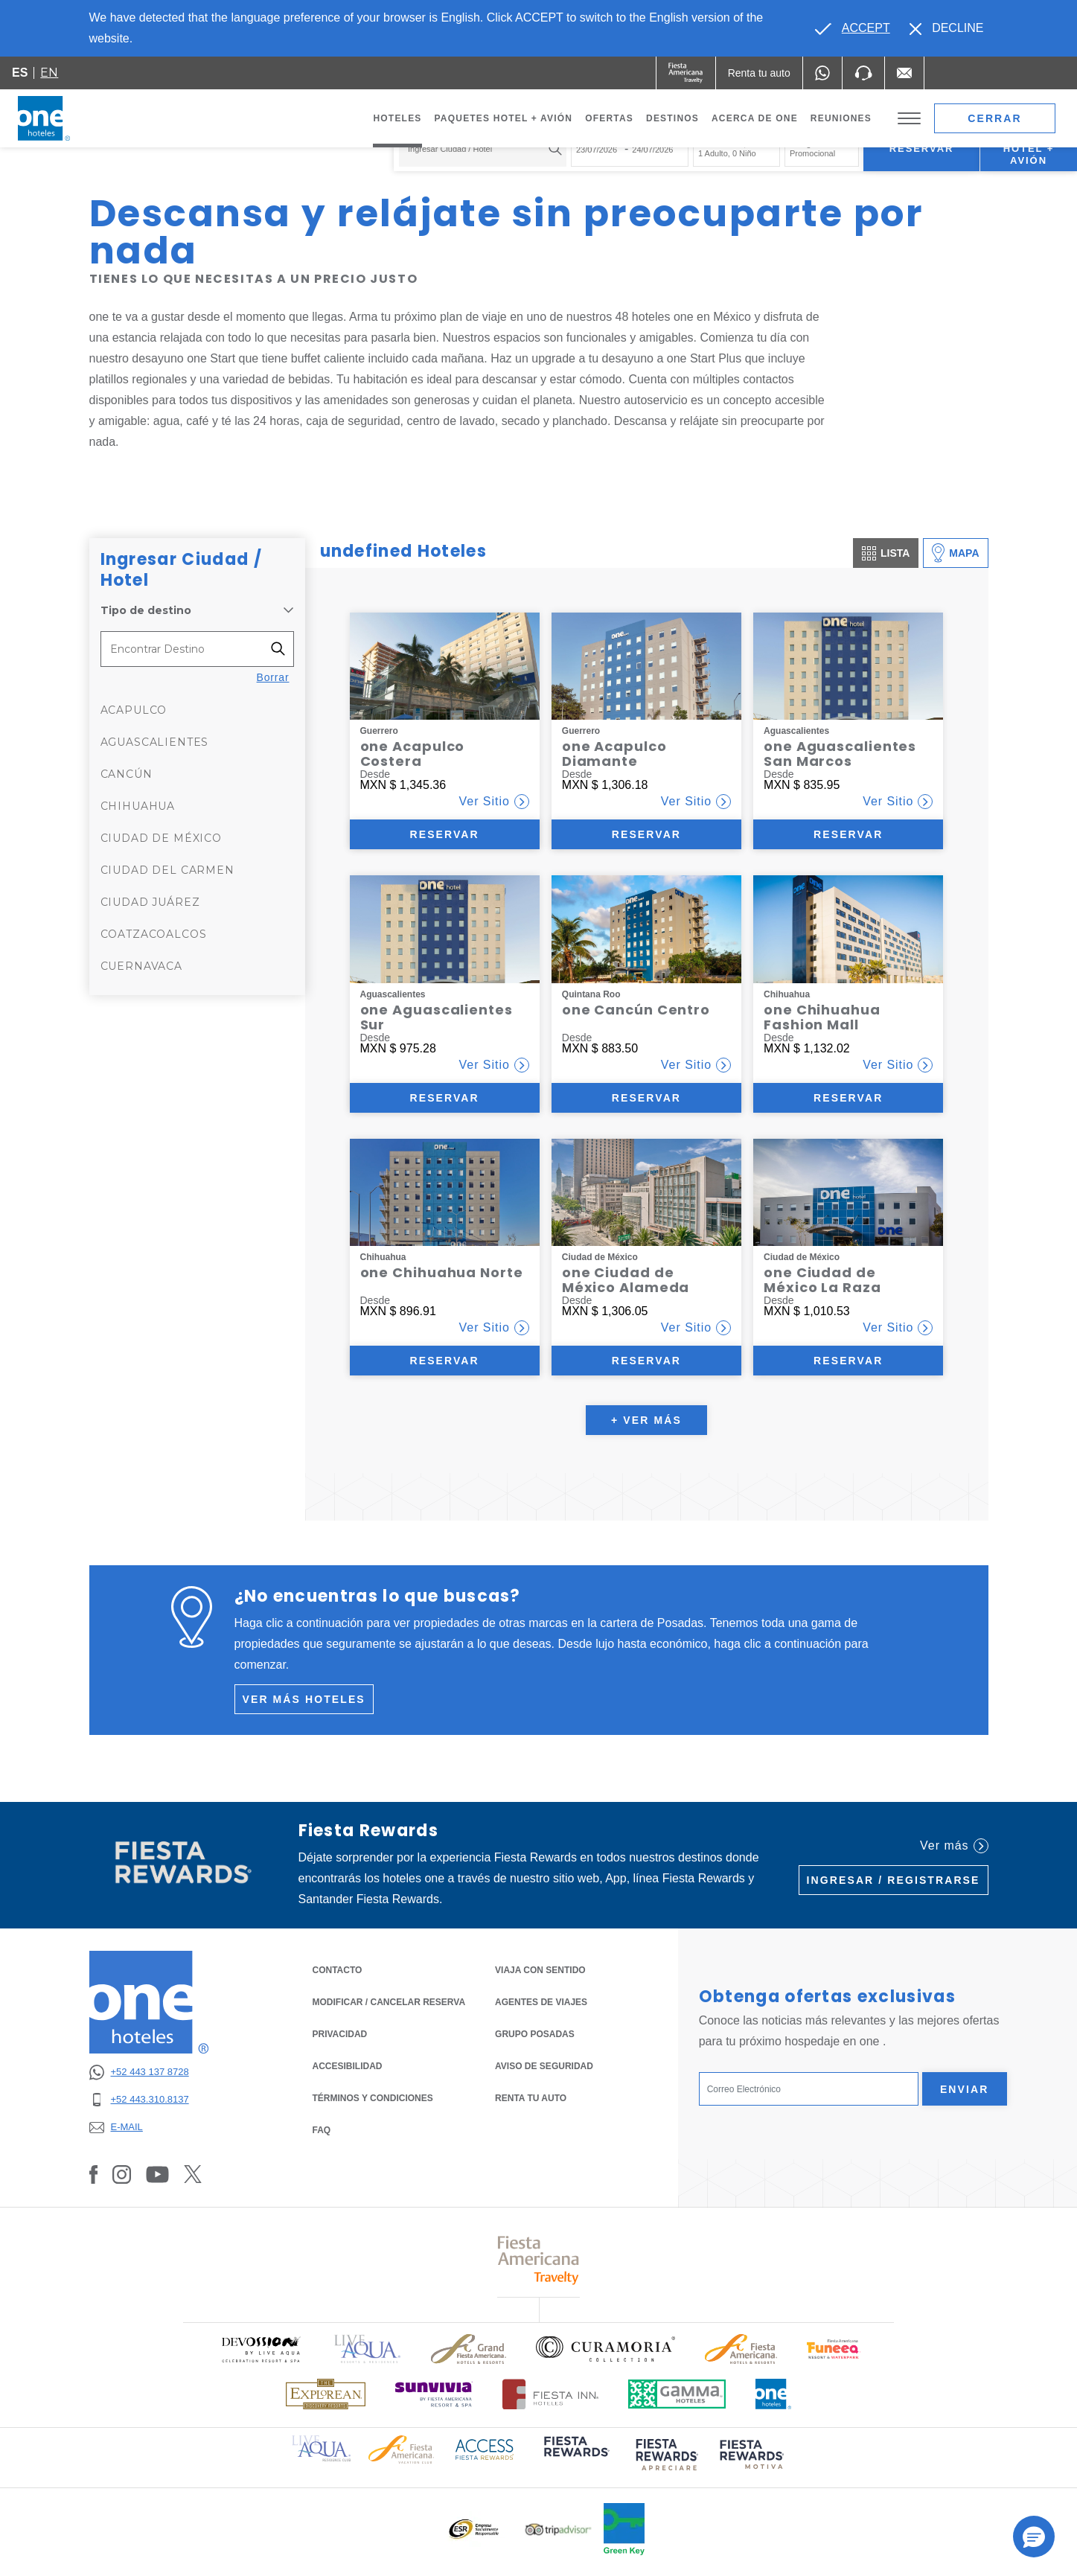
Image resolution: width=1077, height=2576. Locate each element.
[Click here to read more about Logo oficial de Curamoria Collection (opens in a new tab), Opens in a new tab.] (605, 2349)
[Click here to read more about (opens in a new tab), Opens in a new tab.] (575, 2457)
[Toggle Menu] (909, 118)
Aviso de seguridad (544, 2066)
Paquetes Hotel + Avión (504, 122)
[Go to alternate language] (852, 28)
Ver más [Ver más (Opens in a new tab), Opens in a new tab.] (954, 1845)
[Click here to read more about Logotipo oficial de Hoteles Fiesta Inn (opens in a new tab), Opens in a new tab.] (550, 2394)
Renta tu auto (530, 2097)
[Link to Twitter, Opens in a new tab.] (193, 2174)
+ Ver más (646, 1420)
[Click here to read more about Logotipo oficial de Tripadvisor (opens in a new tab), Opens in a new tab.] (558, 2529)
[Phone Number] (863, 73)
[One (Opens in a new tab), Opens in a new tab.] (685, 73)
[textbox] (479, 149)
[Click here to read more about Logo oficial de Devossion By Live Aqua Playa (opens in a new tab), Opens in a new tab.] (260, 2349)
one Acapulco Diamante (614, 753)
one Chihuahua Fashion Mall (822, 1017)
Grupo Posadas (535, 2034)
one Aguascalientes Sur (436, 1017)
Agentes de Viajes (541, 2002)
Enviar (964, 2089)
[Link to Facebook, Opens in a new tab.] (93, 2174)
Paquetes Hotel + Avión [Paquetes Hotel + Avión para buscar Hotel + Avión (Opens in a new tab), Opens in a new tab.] (1029, 148)
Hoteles (397, 118)
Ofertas (609, 118)
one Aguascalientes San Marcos (840, 753)
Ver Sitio (494, 801)
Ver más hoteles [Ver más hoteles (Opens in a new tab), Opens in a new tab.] (304, 1699)
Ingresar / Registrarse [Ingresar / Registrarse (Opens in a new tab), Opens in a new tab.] (893, 1880)
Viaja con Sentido (540, 1970)
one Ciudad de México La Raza (822, 1280)
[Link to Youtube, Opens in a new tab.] (157, 2174)
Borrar (273, 677)
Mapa (955, 552)
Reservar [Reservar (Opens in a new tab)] (444, 834)
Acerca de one (755, 118)
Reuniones (841, 118)
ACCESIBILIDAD (348, 2066)
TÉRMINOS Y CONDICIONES (373, 2098)
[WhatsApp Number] (822, 73)
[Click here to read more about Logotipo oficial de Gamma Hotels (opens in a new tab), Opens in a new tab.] (677, 2394)
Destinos (672, 118)
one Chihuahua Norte (441, 1272)
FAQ (322, 2130)
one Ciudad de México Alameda (626, 1280)
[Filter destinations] (282, 649)
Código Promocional (812, 148)
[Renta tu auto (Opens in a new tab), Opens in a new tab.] (759, 73)
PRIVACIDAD (340, 2033)
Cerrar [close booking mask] (995, 118)
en (49, 72)
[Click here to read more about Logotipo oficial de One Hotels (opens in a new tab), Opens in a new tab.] (773, 2394)
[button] (1034, 2536)
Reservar (921, 148)
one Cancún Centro (636, 1009)
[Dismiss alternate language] (946, 28)
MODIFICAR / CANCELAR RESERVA (389, 2002)
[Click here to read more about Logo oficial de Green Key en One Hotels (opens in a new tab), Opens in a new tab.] (624, 2529)
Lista (886, 553)
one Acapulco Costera (412, 753)
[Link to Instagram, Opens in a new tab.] (121, 2174)
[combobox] (482, 149)
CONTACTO (337, 1970)
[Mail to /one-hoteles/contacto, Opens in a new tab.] (904, 73)
